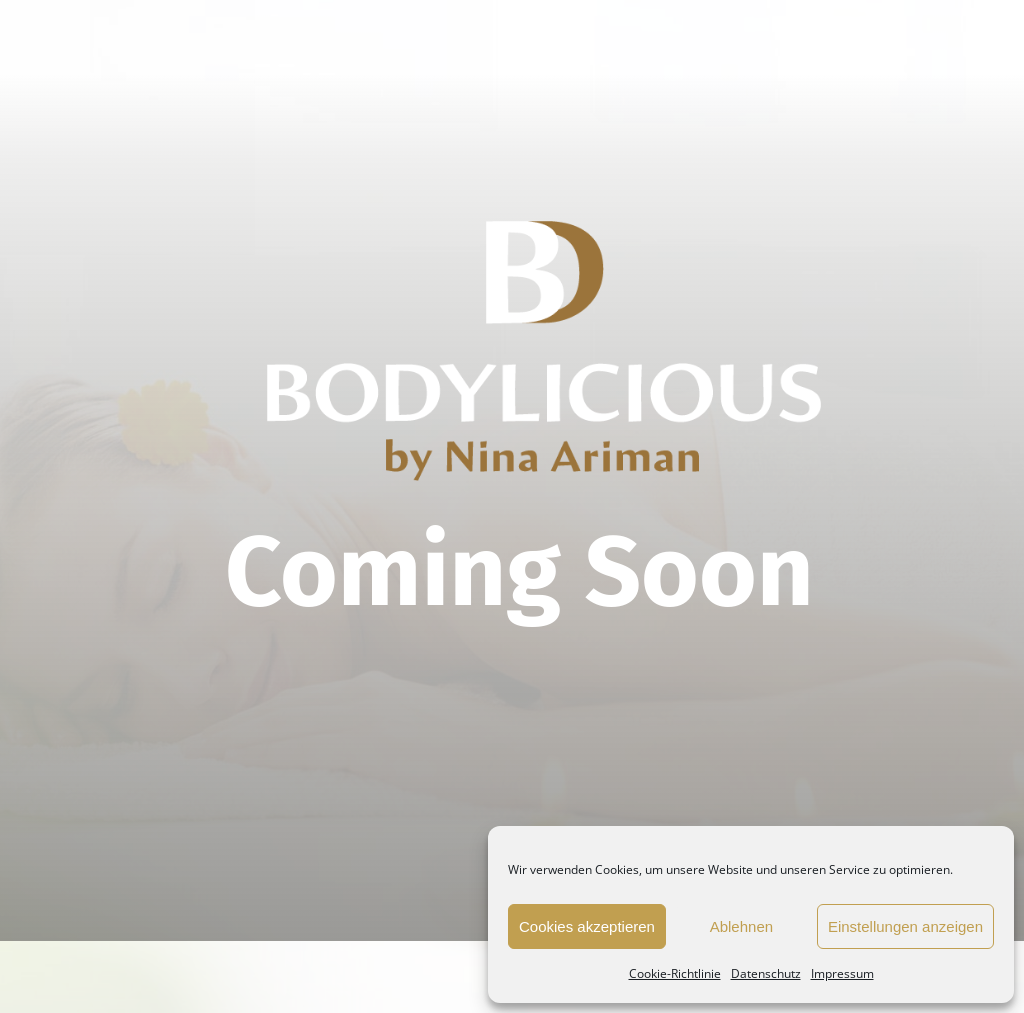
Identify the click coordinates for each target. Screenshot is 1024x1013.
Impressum (842, 973)
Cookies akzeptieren (587, 926)
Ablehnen (741, 926)
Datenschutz (766, 973)
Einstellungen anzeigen (905, 926)
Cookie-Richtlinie (675, 973)
